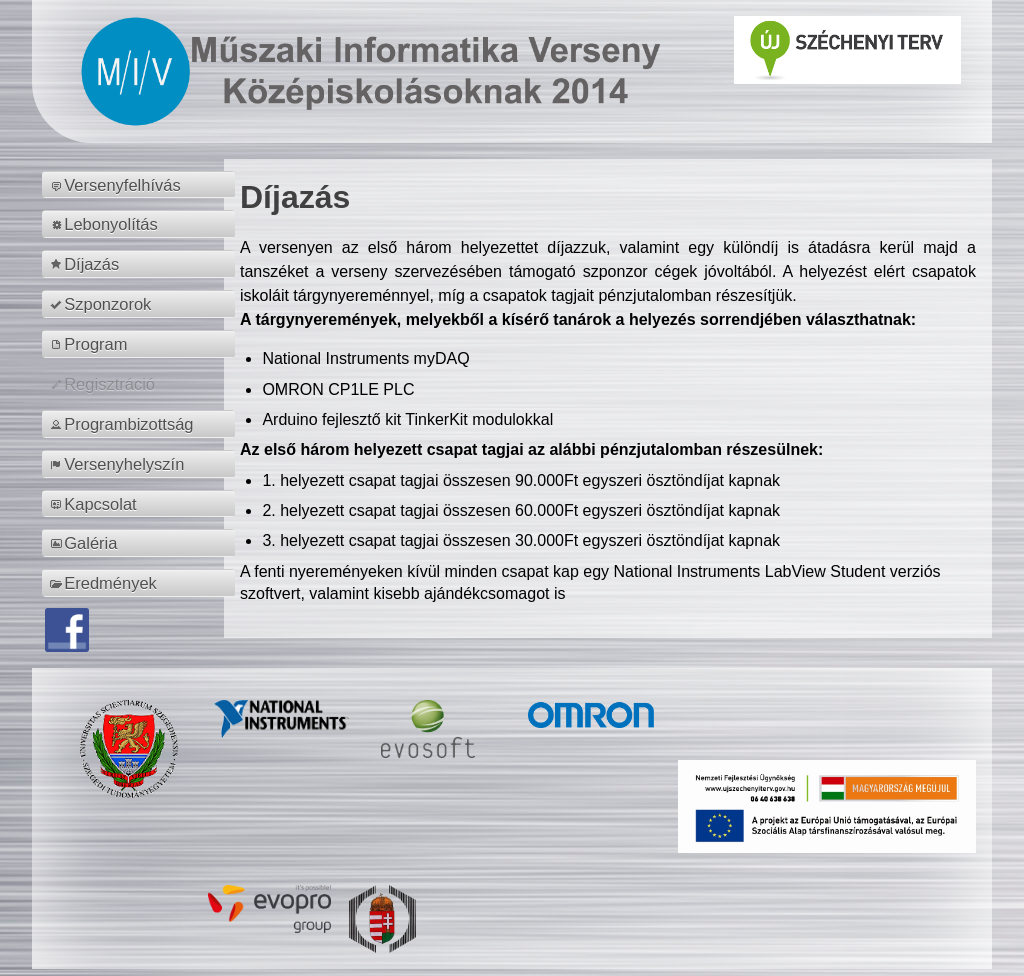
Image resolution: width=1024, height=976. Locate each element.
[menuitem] (141, 185)
